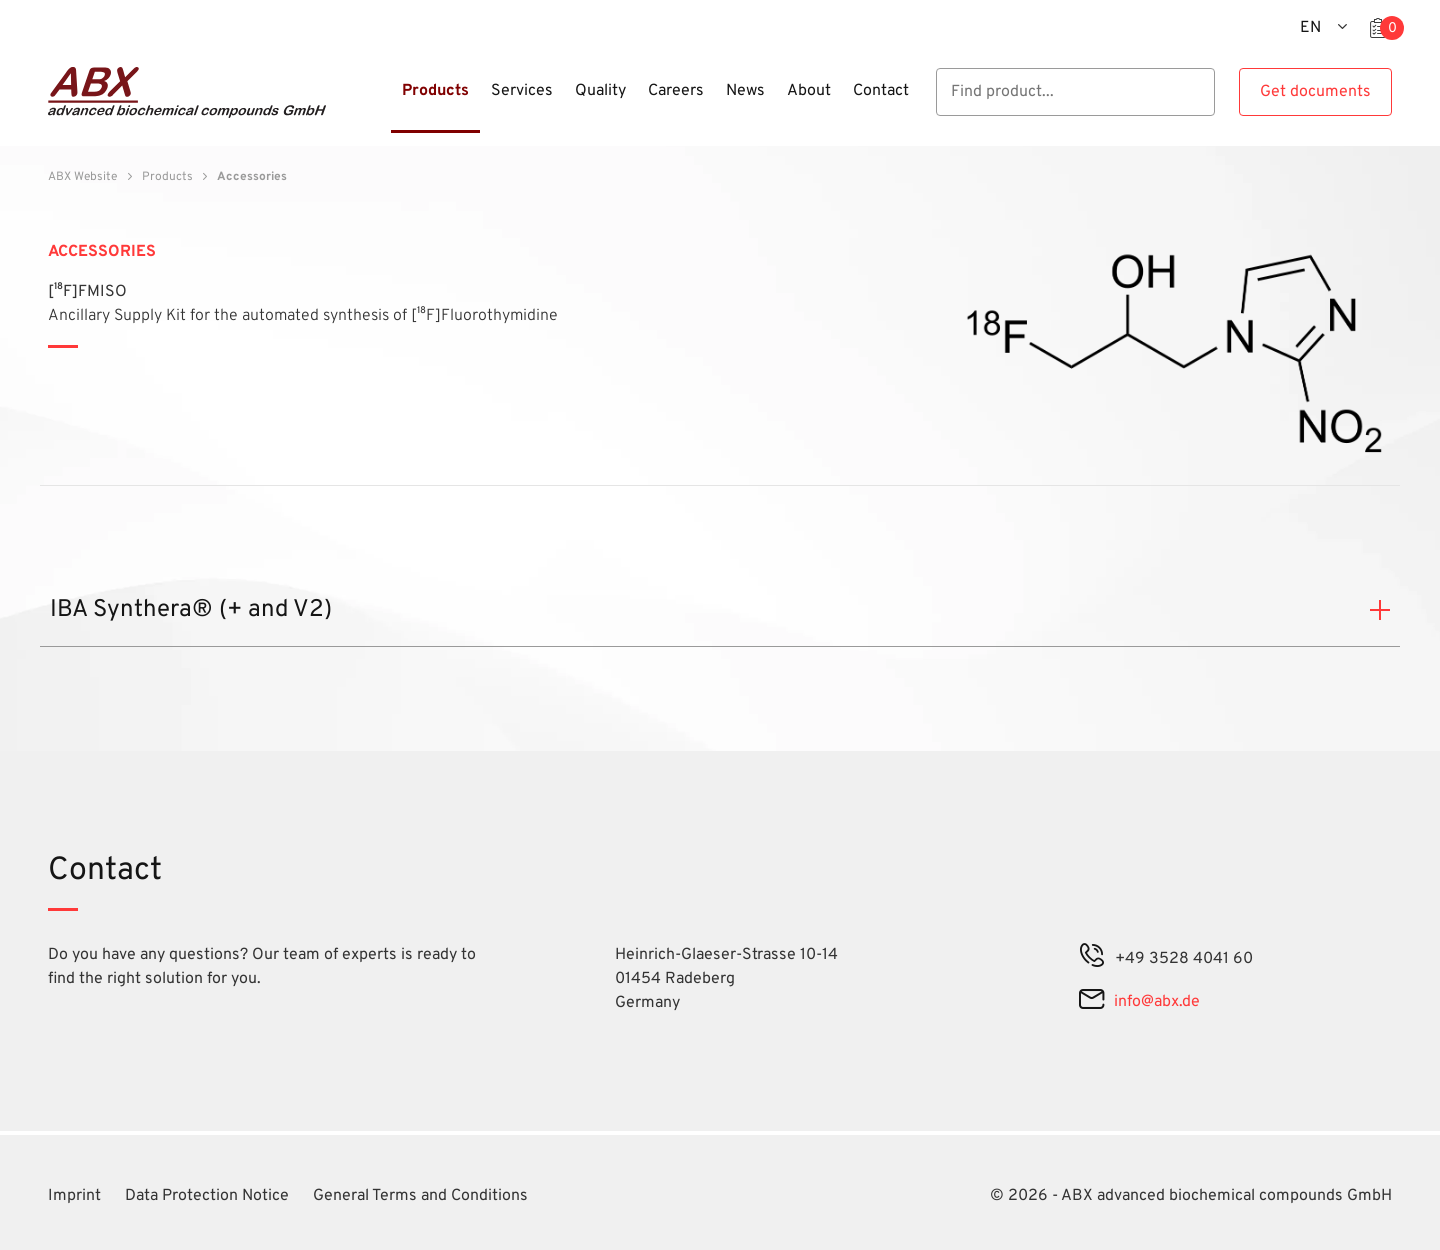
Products (167, 177)
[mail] (1091, 1002)
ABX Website (82, 177)
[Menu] (385, 103)
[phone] (1092, 959)
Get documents (1315, 92)
